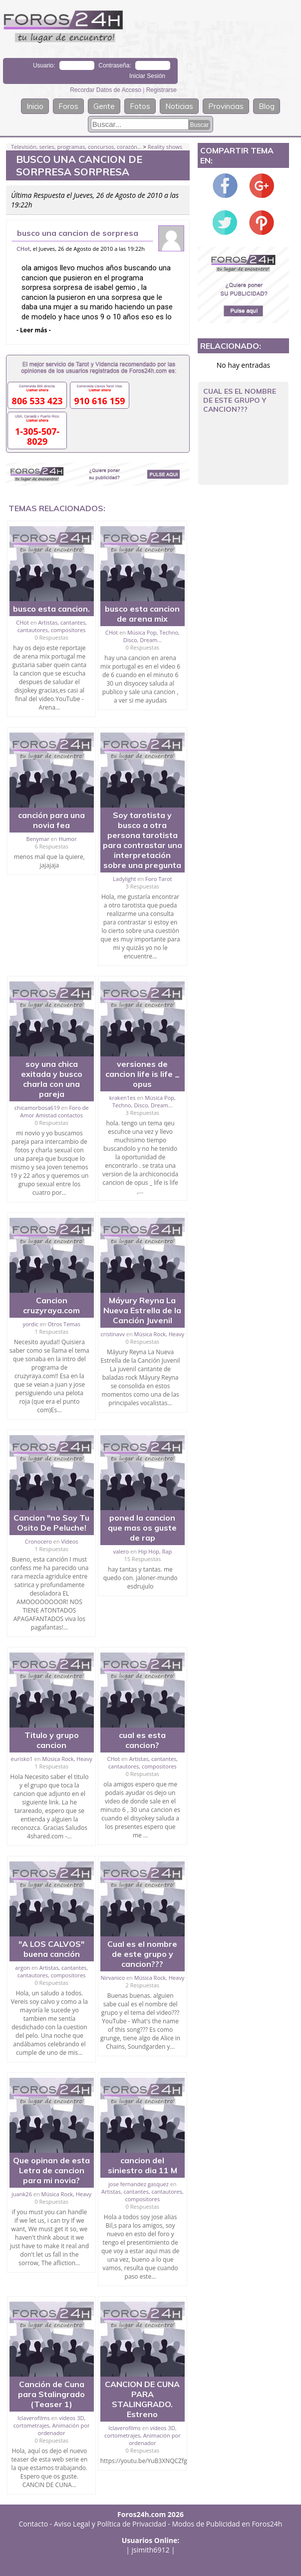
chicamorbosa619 (37, 1107)
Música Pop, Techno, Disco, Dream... (151, 636)
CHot (23, 248)
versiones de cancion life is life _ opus (142, 1074)
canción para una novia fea (51, 820)
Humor (68, 839)
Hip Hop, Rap (155, 1551)
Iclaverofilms (33, 2418)
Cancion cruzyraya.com (51, 1305)
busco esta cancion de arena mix (142, 614)
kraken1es (122, 1097)
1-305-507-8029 (37, 436)
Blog (267, 106)
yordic (30, 1324)
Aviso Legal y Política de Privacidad (110, 2524)
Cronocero (38, 1541)
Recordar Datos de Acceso (106, 89)
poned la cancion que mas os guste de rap (142, 1528)
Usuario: (44, 65)
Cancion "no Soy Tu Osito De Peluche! (51, 1523)
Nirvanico (112, 1977)
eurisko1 (22, 1758)
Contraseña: (114, 65)
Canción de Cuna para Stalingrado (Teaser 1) (51, 2394)
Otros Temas (63, 1324)
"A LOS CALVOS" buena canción (51, 1949)
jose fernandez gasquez (138, 2184)
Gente (104, 106)
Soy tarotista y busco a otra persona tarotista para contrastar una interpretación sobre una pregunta (142, 840)
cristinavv (113, 1334)
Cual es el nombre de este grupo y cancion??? (142, 1954)
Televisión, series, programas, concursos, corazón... (76, 146)
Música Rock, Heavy (159, 1334)
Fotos (140, 106)
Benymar (37, 839)
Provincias (226, 106)
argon (22, 1967)
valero (121, 1551)
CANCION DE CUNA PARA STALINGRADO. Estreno (142, 2399)
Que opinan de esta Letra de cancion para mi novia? (51, 2170)
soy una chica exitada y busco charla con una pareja (51, 1079)
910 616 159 (99, 401)
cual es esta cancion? (142, 1740)
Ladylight (124, 878)
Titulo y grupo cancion (51, 1740)
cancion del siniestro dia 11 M (142, 2165)
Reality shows (165, 146)
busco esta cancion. (51, 609)
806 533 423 (37, 401)
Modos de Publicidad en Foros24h (227, 2524)
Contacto (33, 2524)
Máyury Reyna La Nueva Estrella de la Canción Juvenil (142, 1310)
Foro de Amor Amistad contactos (54, 1111)
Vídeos (69, 1541)
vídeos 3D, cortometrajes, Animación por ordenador (51, 2425)
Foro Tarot (158, 878)
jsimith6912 (151, 2550)
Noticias (179, 106)
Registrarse (161, 89)
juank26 (21, 2194)
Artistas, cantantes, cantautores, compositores (52, 626)
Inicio (34, 106)
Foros (68, 106)
